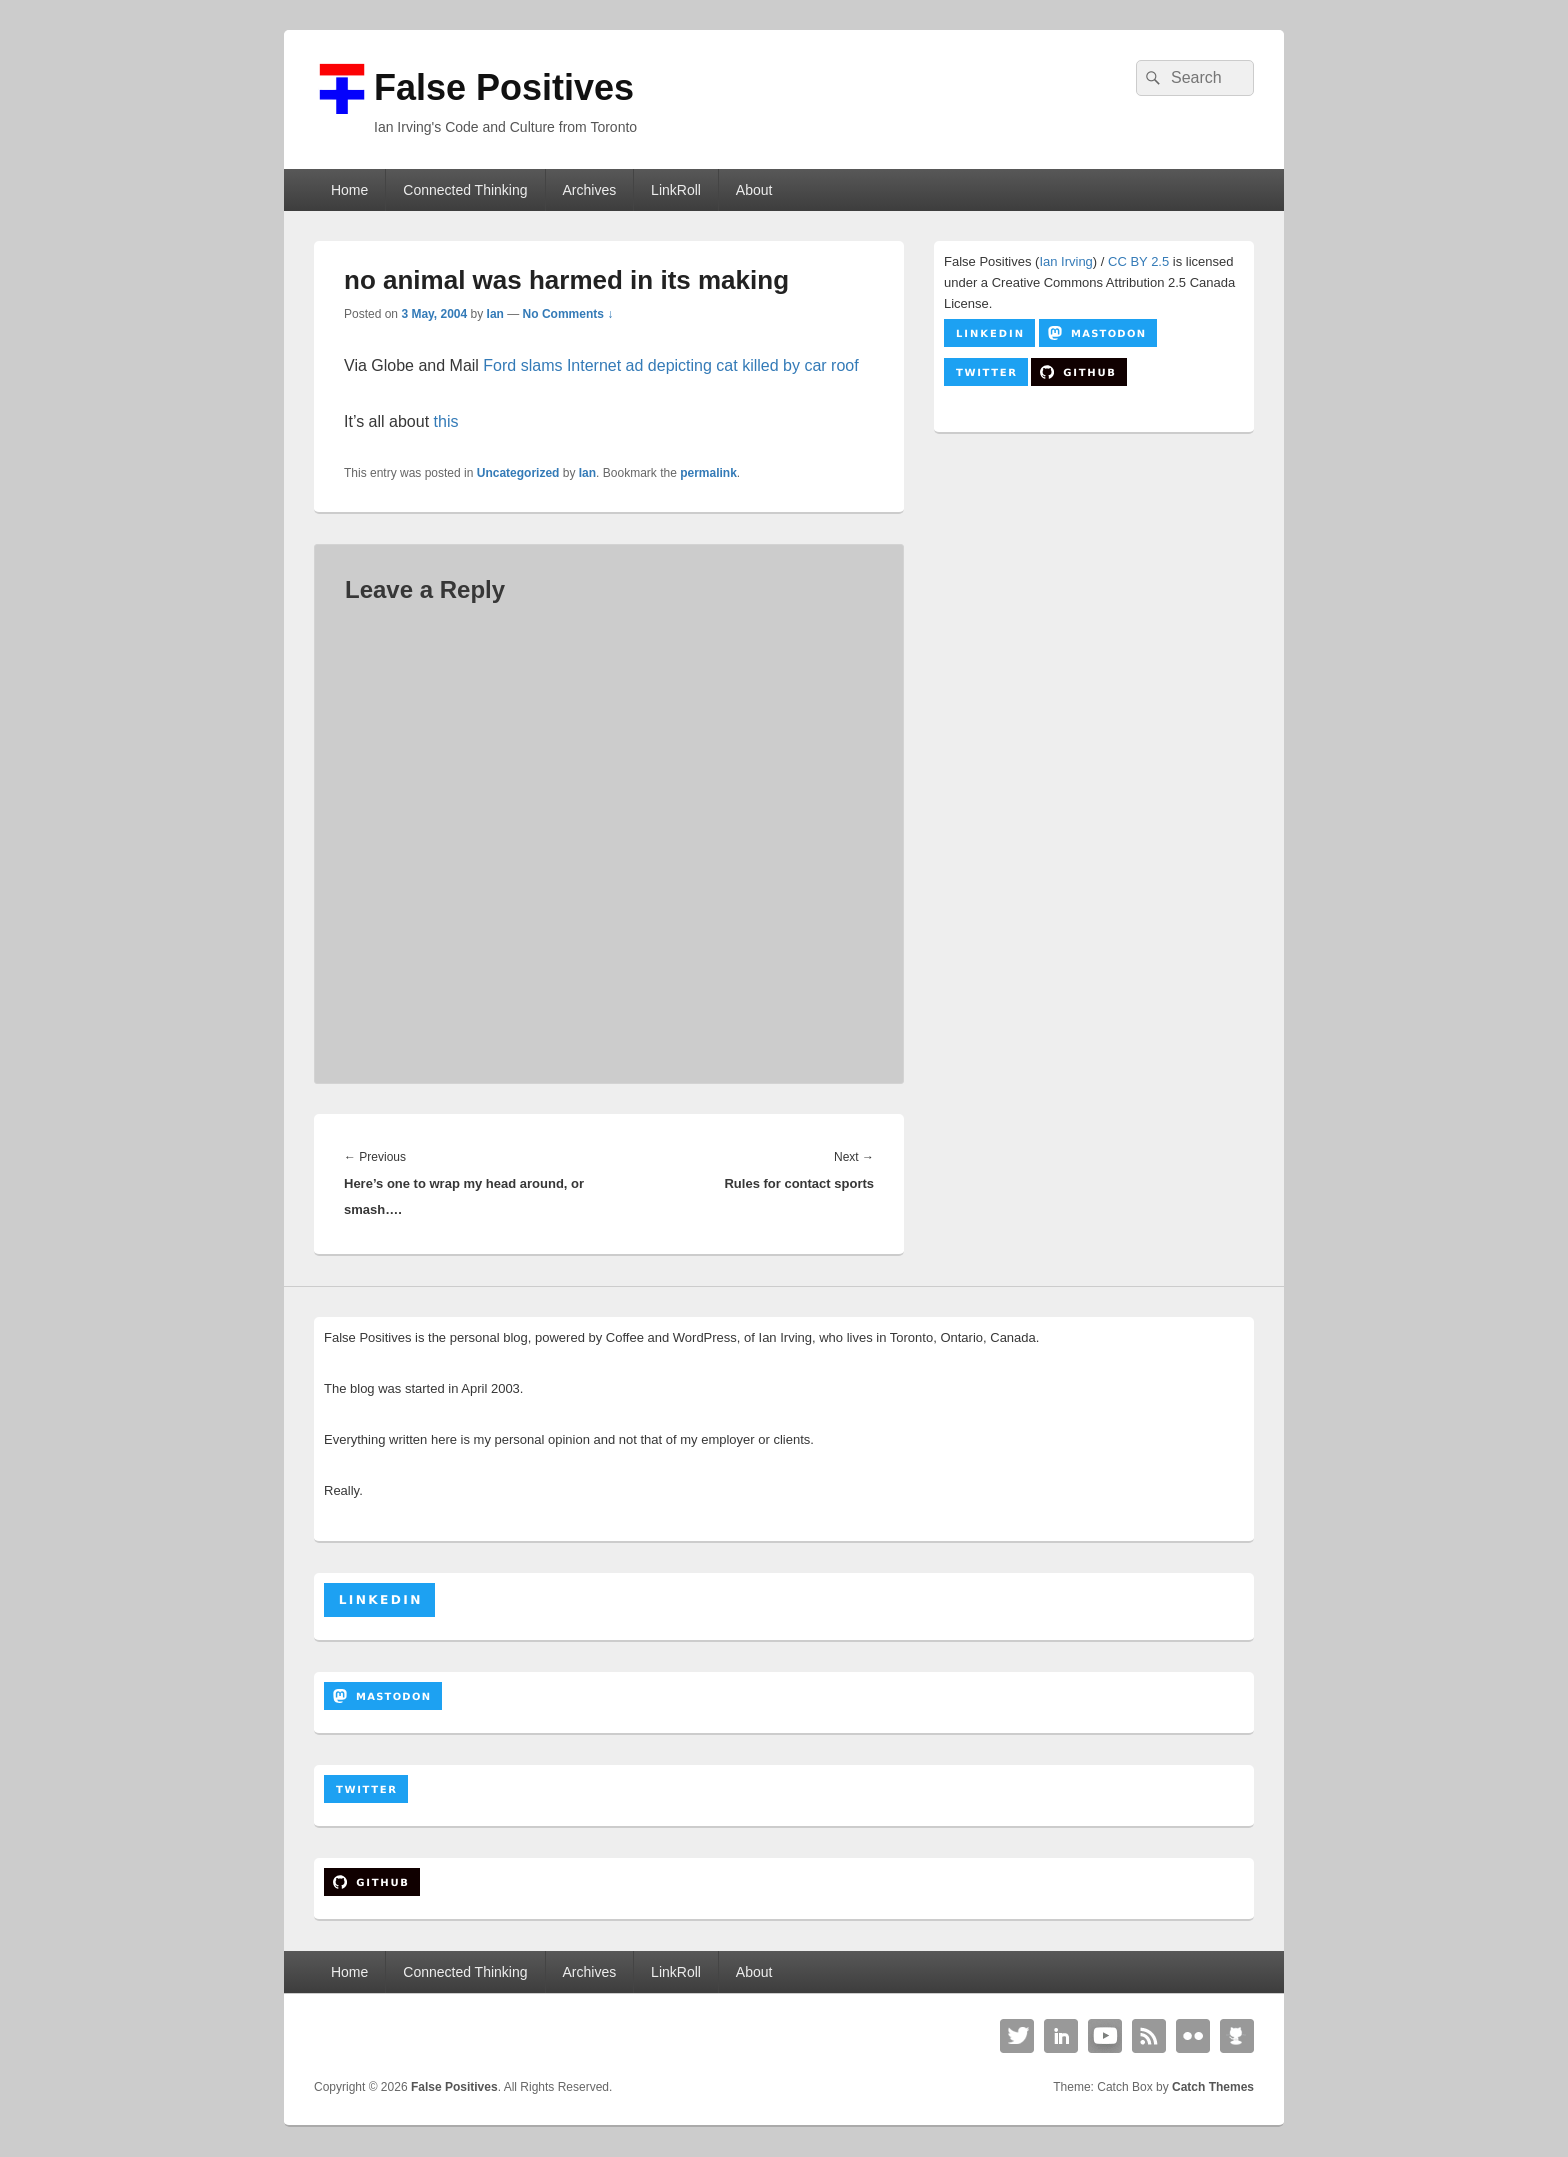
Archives (589, 190)
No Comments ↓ (568, 314)
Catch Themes (1213, 2087)
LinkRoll (676, 190)
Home (349, 190)
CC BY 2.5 (1138, 261)
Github (1237, 2036)
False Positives (504, 87)
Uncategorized (518, 473)
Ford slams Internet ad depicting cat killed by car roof (670, 365)
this (446, 421)
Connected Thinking (465, 190)
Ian (495, 314)
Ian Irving (1065, 261)
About (754, 190)
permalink (708, 473)
